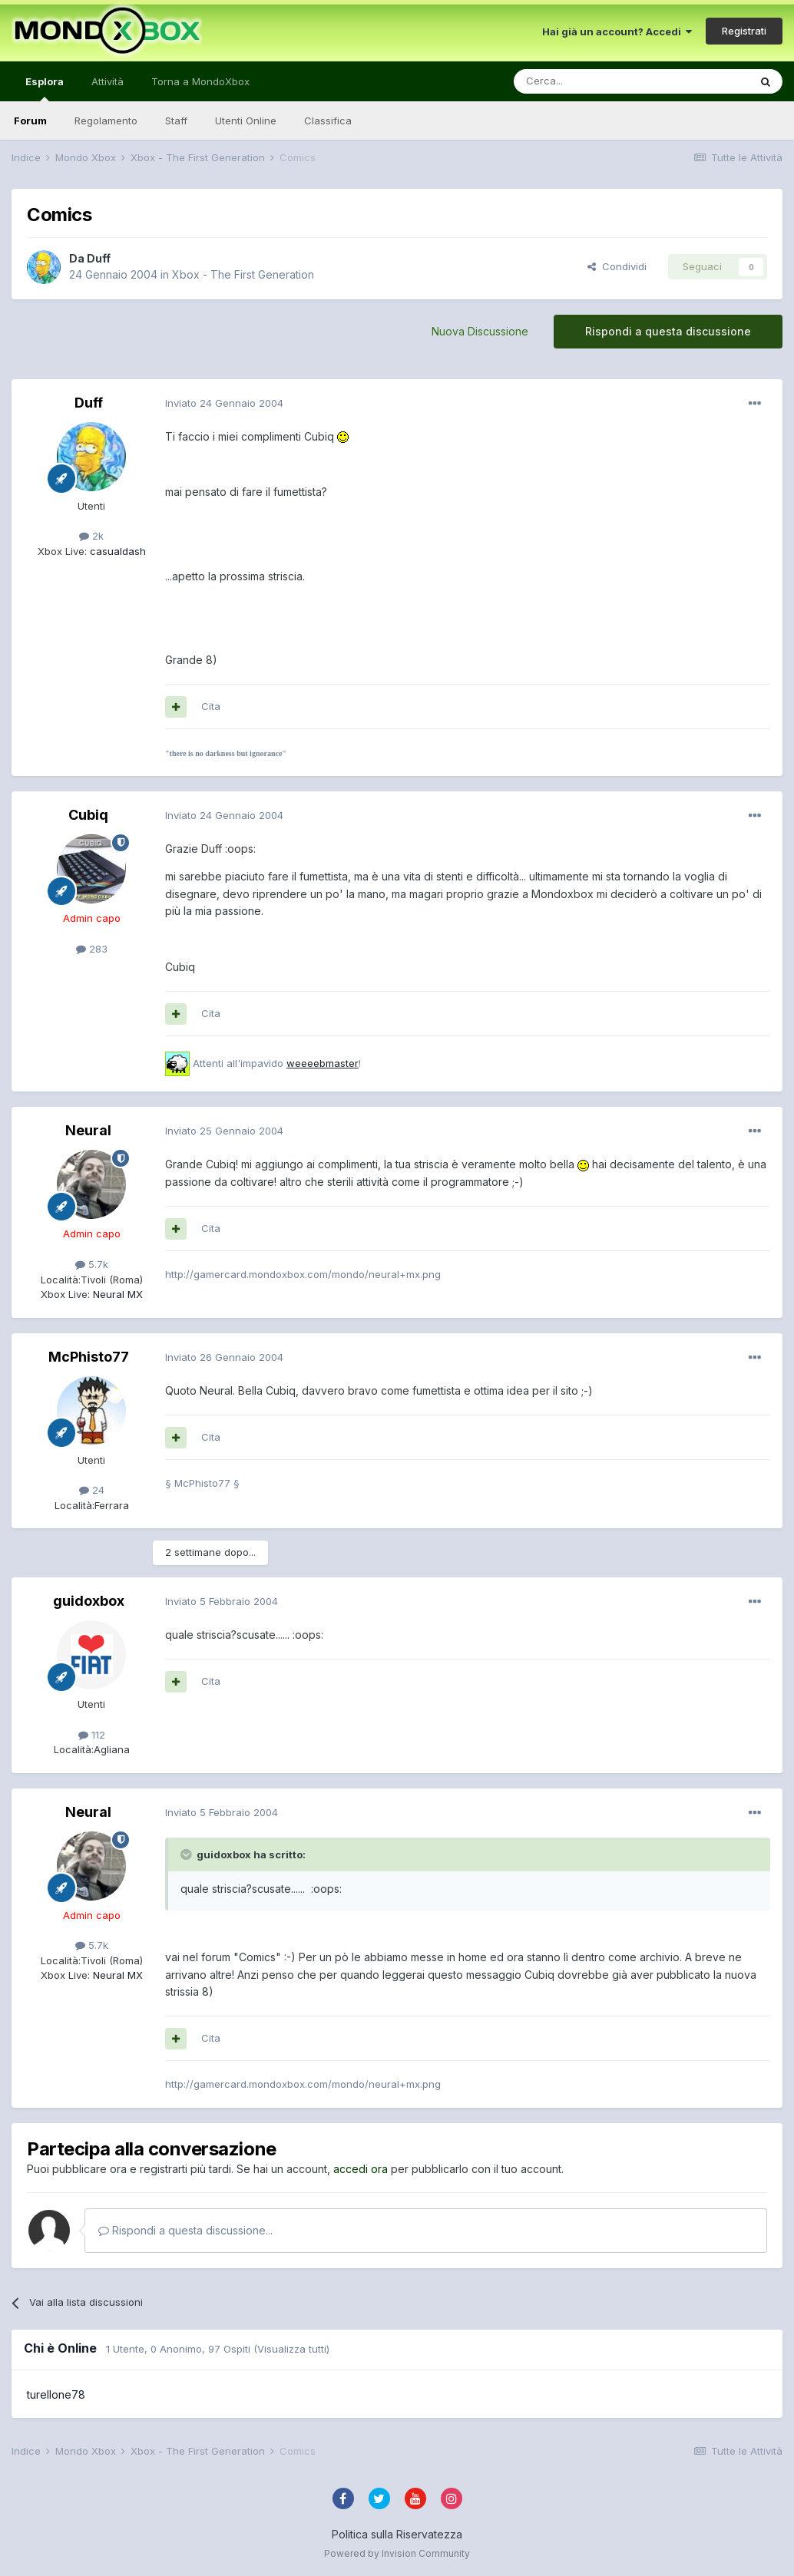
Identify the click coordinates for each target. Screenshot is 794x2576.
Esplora (44, 88)
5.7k (91, 1264)
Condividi (617, 266)
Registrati (744, 31)
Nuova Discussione (480, 331)
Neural (88, 1130)
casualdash (116, 551)
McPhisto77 (88, 1357)
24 (91, 1490)
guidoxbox (88, 1601)
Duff (99, 258)
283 (92, 949)
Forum (30, 120)
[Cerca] (585, 81)
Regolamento (105, 120)
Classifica (328, 120)
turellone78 (56, 2394)
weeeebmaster (322, 1063)
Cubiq (88, 815)
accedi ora (360, 2168)
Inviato (224, 403)
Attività (107, 81)
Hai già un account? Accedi (617, 31)
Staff (176, 120)
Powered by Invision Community (397, 2553)
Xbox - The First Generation (243, 274)
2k (91, 536)
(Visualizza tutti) (291, 2349)
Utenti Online (245, 120)
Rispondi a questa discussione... (185, 2230)
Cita (210, 706)
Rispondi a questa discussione (668, 331)
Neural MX (116, 1294)
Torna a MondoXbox (200, 81)
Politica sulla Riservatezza (397, 2534)
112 (91, 1735)
